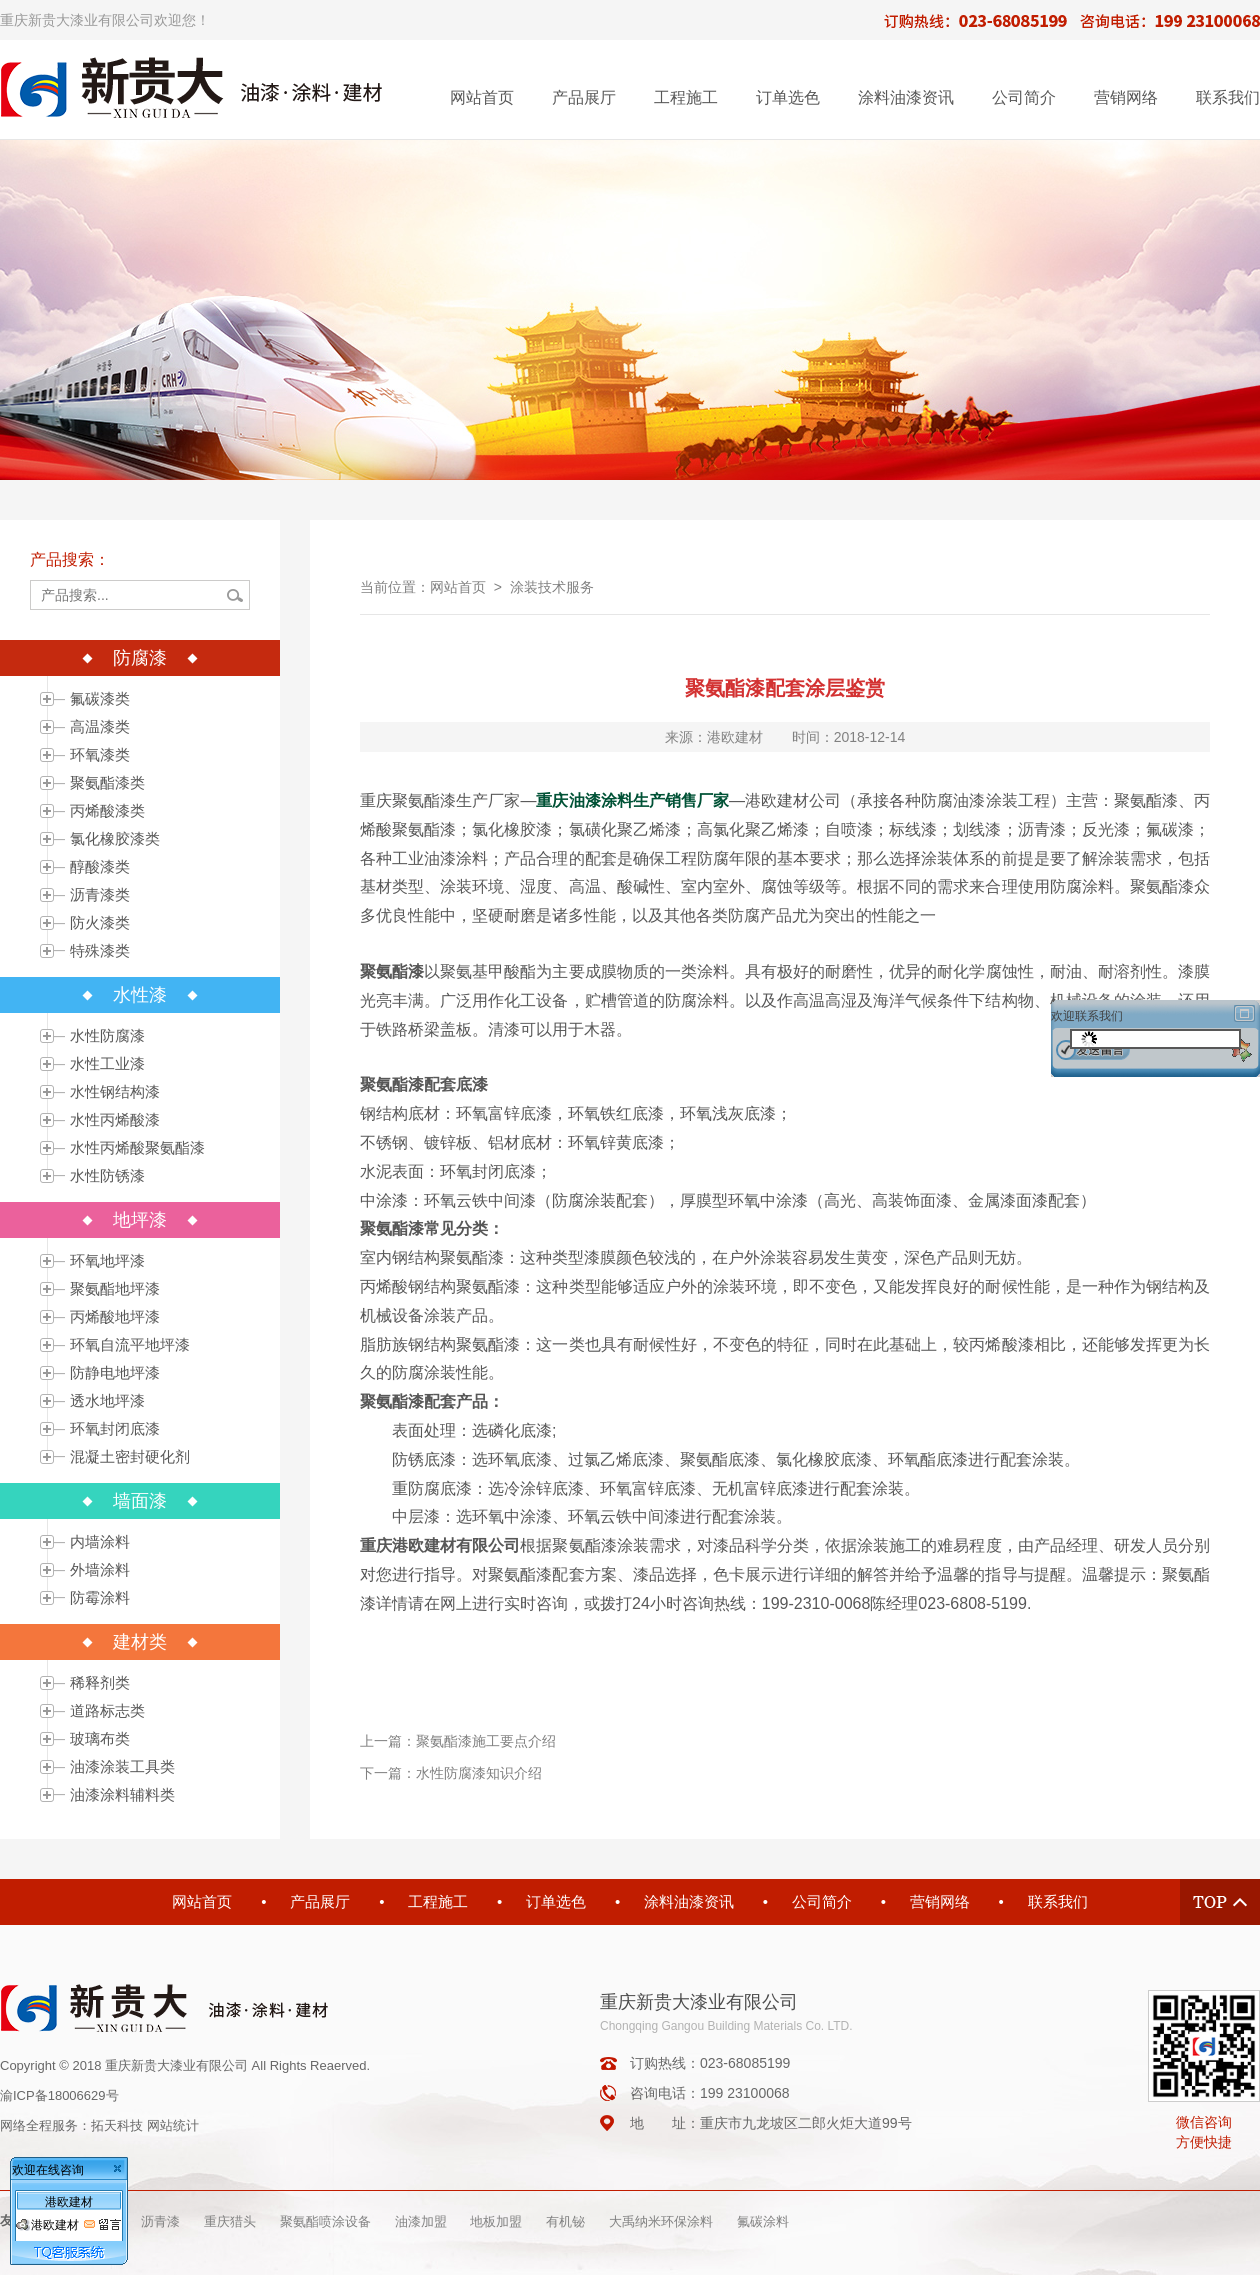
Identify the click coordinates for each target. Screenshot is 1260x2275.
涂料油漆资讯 (906, 97)
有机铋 (565, 2221)
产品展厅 (584, 97)
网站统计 (173, 2125)
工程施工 (686, 97)
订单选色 (788, 97)
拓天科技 (117, 2125)
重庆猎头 (230, 2221)
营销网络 (1126, 97)
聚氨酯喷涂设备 (325, 2221)
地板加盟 (496, 2221)
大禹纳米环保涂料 (661, 2221)
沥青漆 (160, 2221)
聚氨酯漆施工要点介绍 (486, 1741)
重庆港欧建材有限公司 (440, 1545)
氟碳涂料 (763, 2221)
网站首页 (482, 97)
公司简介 (1024, 97)
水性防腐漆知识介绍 (479, 1773)
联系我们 (1228, 97)
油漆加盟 (421, 2221)
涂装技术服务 (552, 587)
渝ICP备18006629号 (59, 2095)
